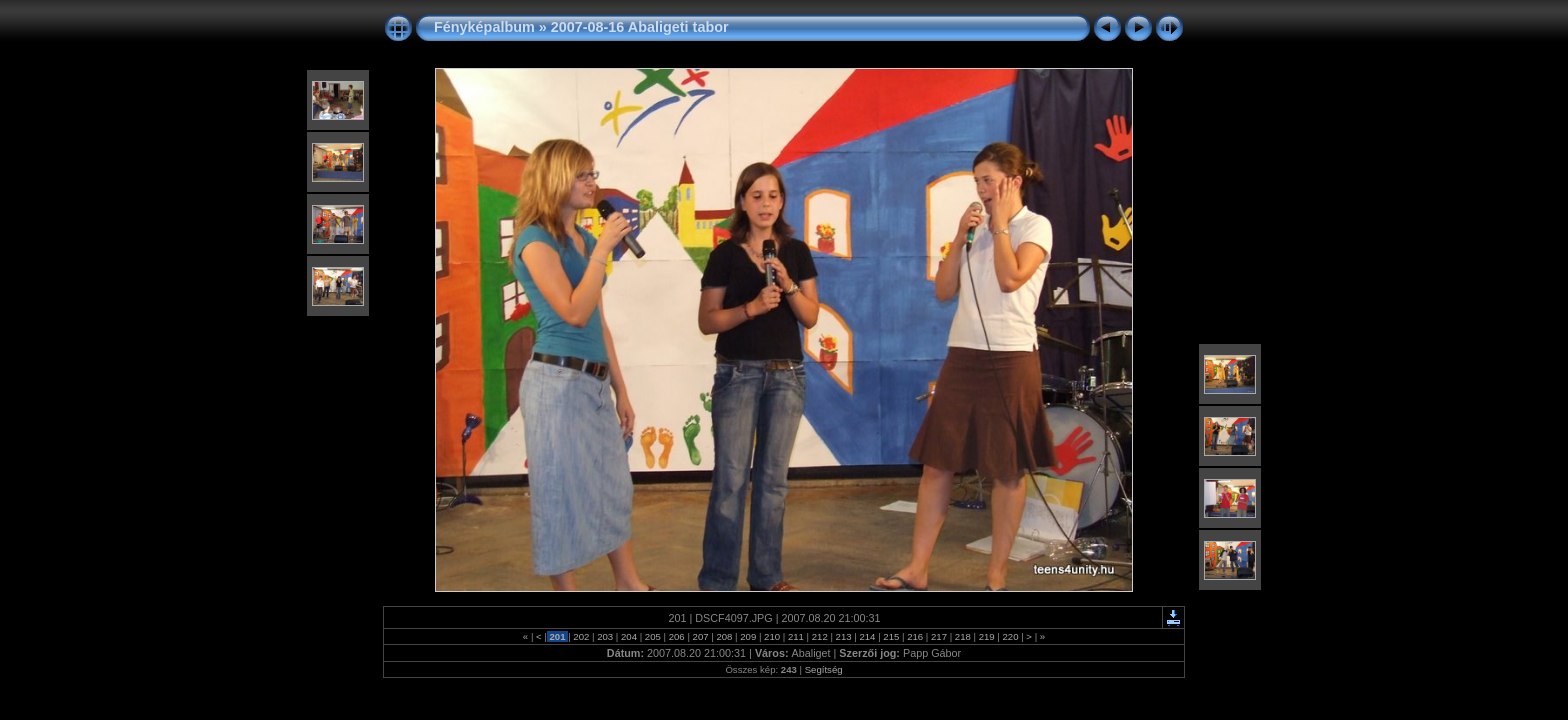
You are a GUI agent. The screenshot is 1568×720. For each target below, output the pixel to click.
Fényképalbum (484, 27)
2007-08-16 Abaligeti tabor (640, 27)
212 (819, 636)
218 (962, 636)
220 (1010, 636)
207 (700, 636)
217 (938, 636)
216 (914, 636)
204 (628, 636)
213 (843, 636)
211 (795, 636)
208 (724, 636)
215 (891, 636)
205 (652, 636)
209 (748, 636)
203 (605, 636)
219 (986, 636)
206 (676, 636)
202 (581, 636)
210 (771, 636)
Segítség (824, 669)
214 (867, 636)
